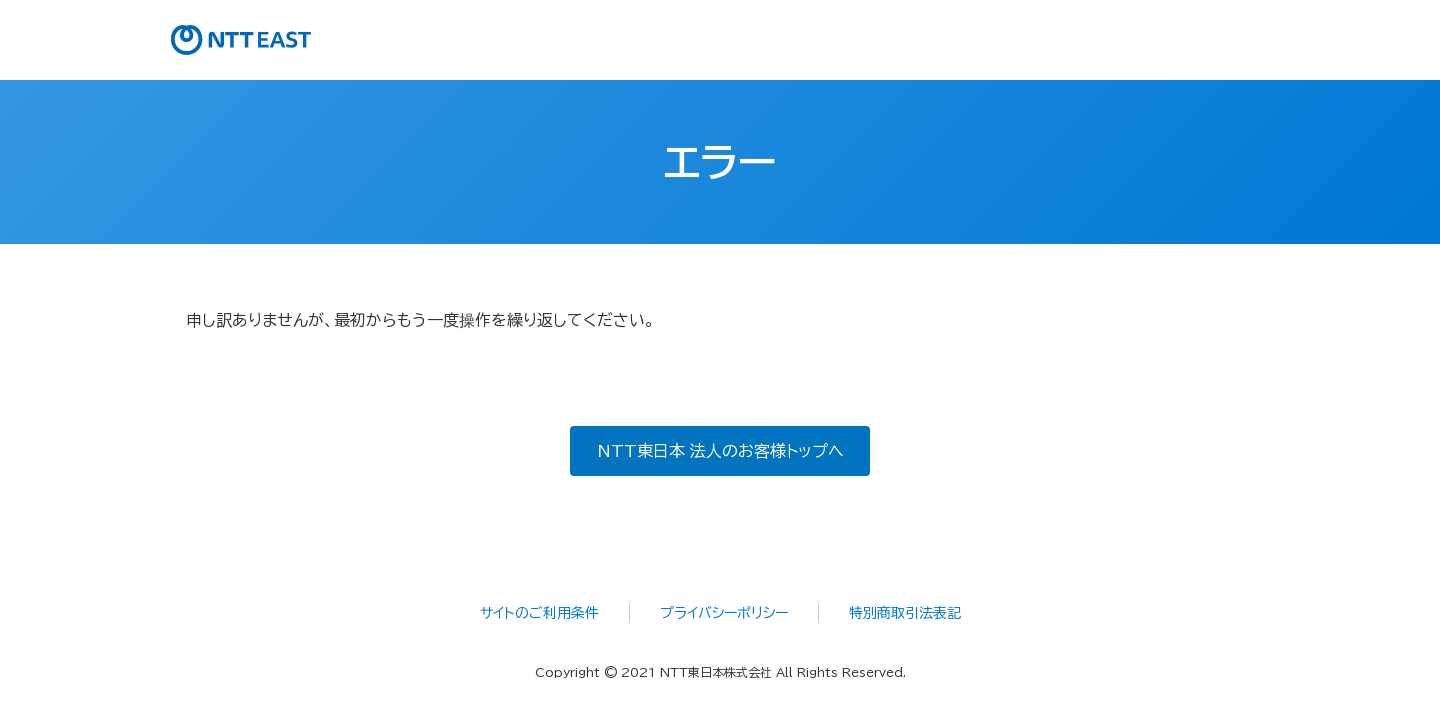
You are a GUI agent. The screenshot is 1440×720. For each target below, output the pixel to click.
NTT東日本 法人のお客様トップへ (720, 451)
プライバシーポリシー (724, 613)
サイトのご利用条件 (539, 613)
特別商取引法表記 (905, 613)
